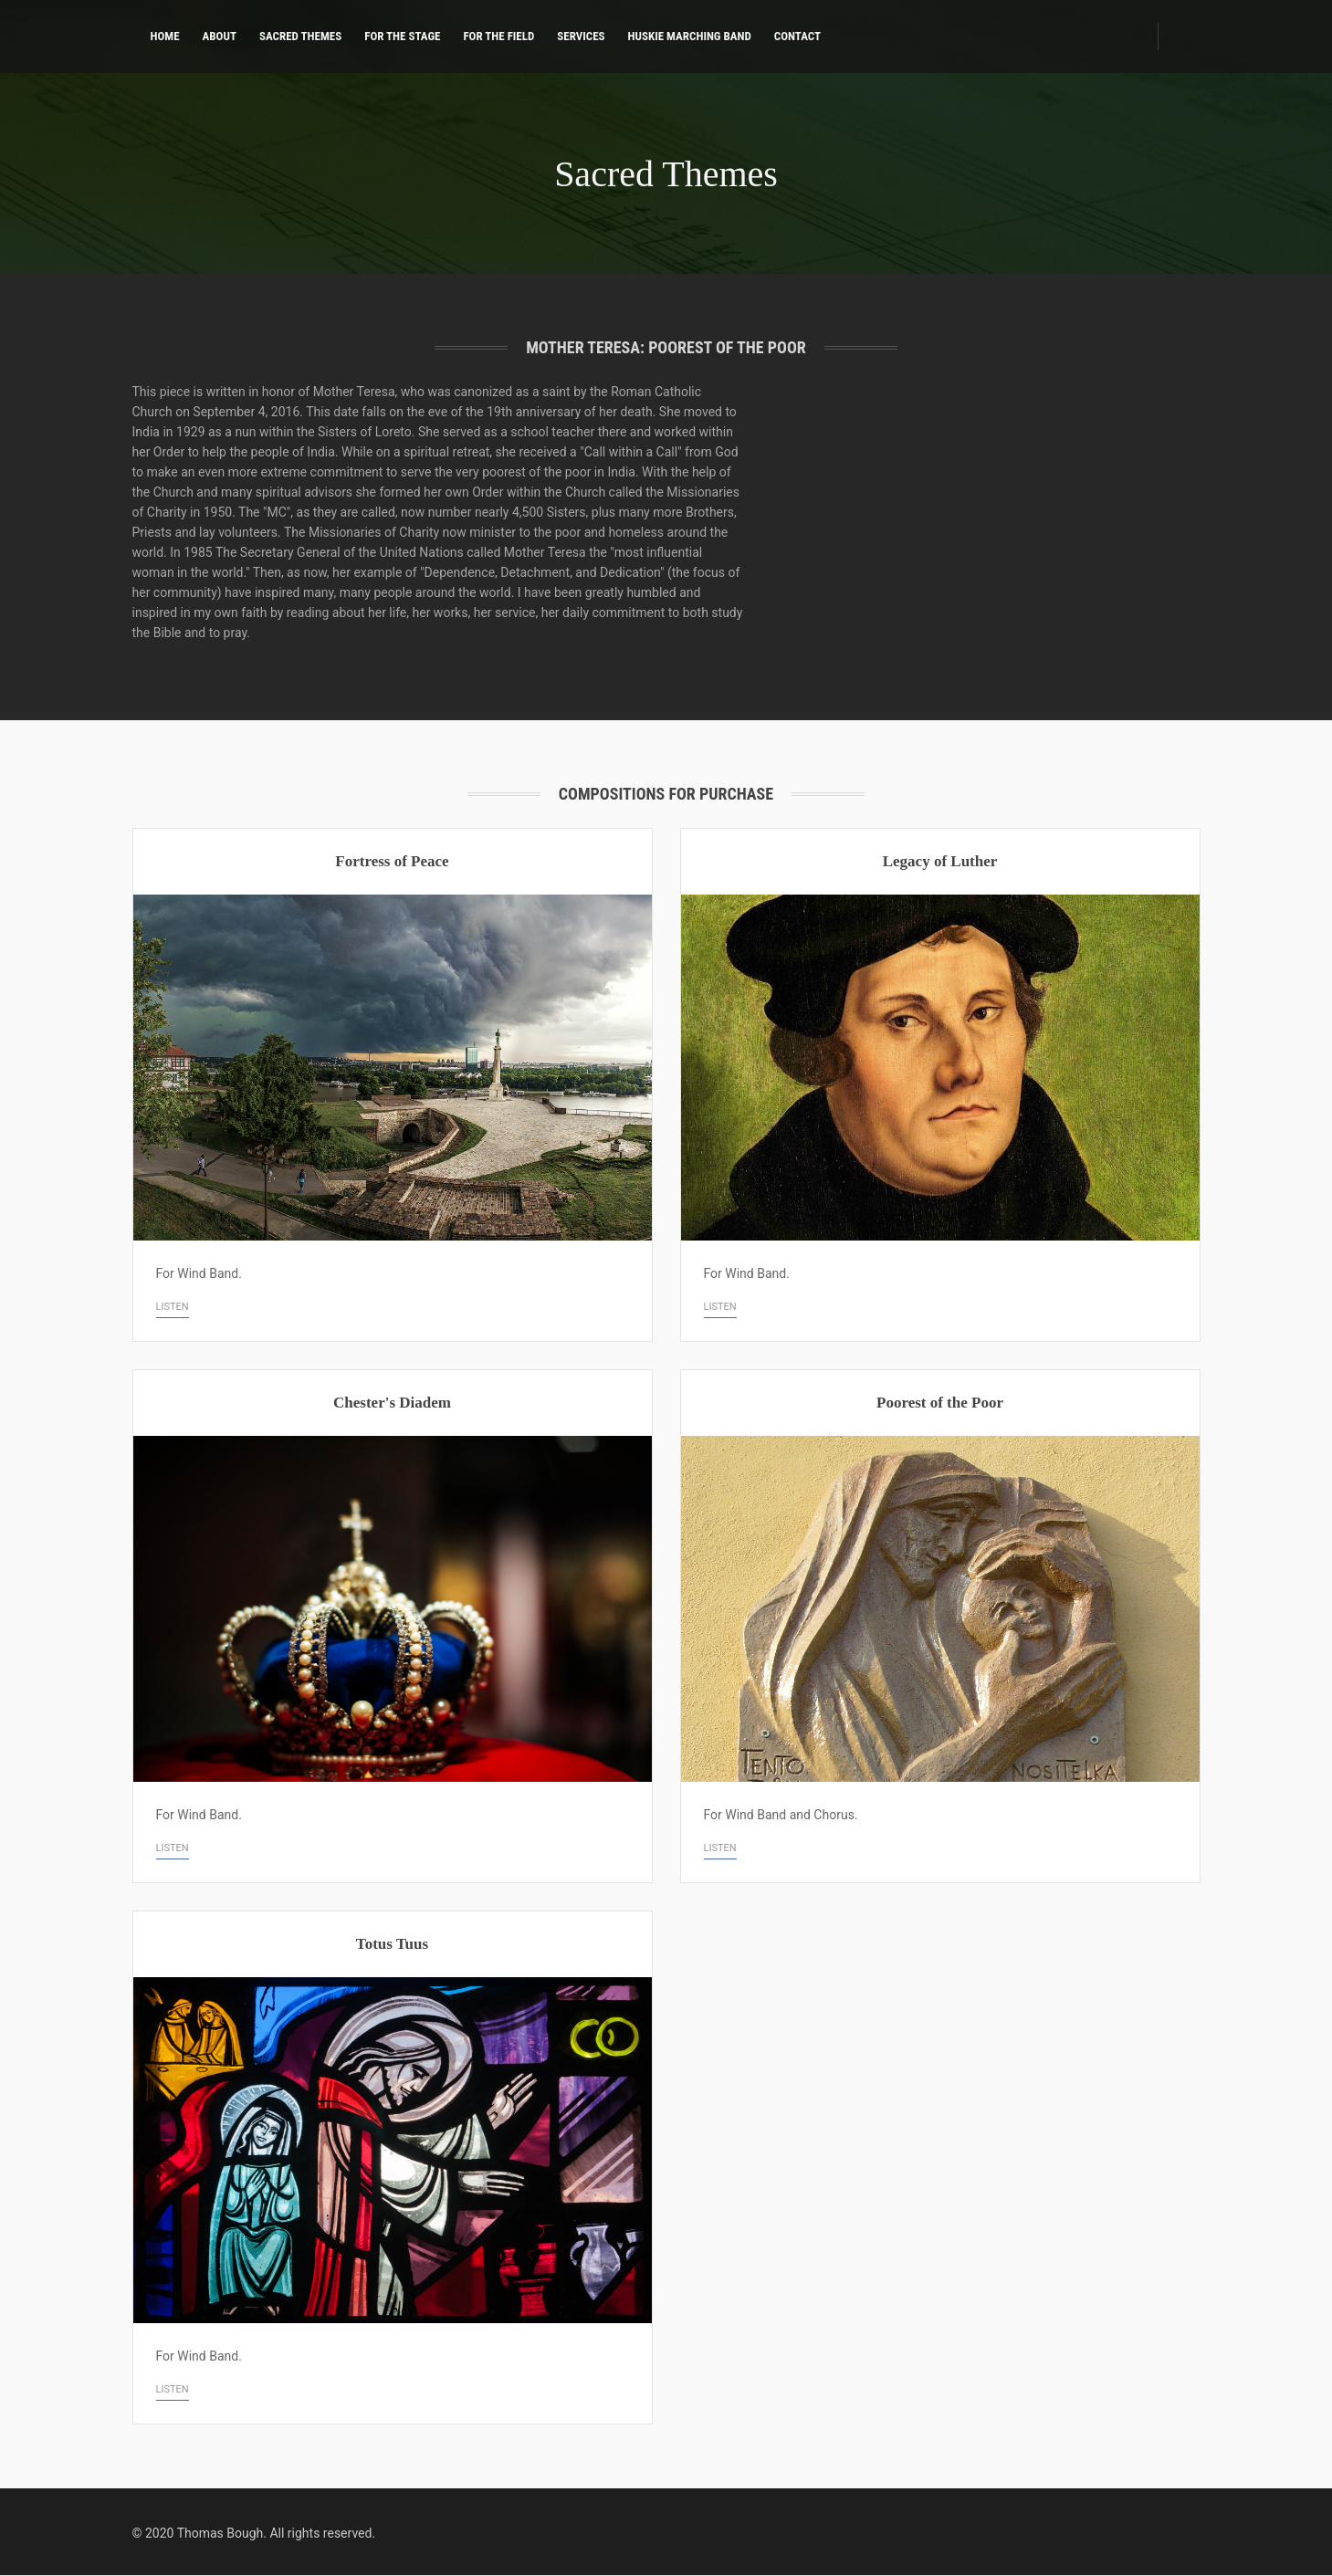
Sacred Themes (300, 36)
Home (165, 36)
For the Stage (402, 36)
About (219, 36)
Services (580, 36)
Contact (797, 36)
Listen (172, 1307)
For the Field (498, 36)
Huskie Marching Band (689, 36)
